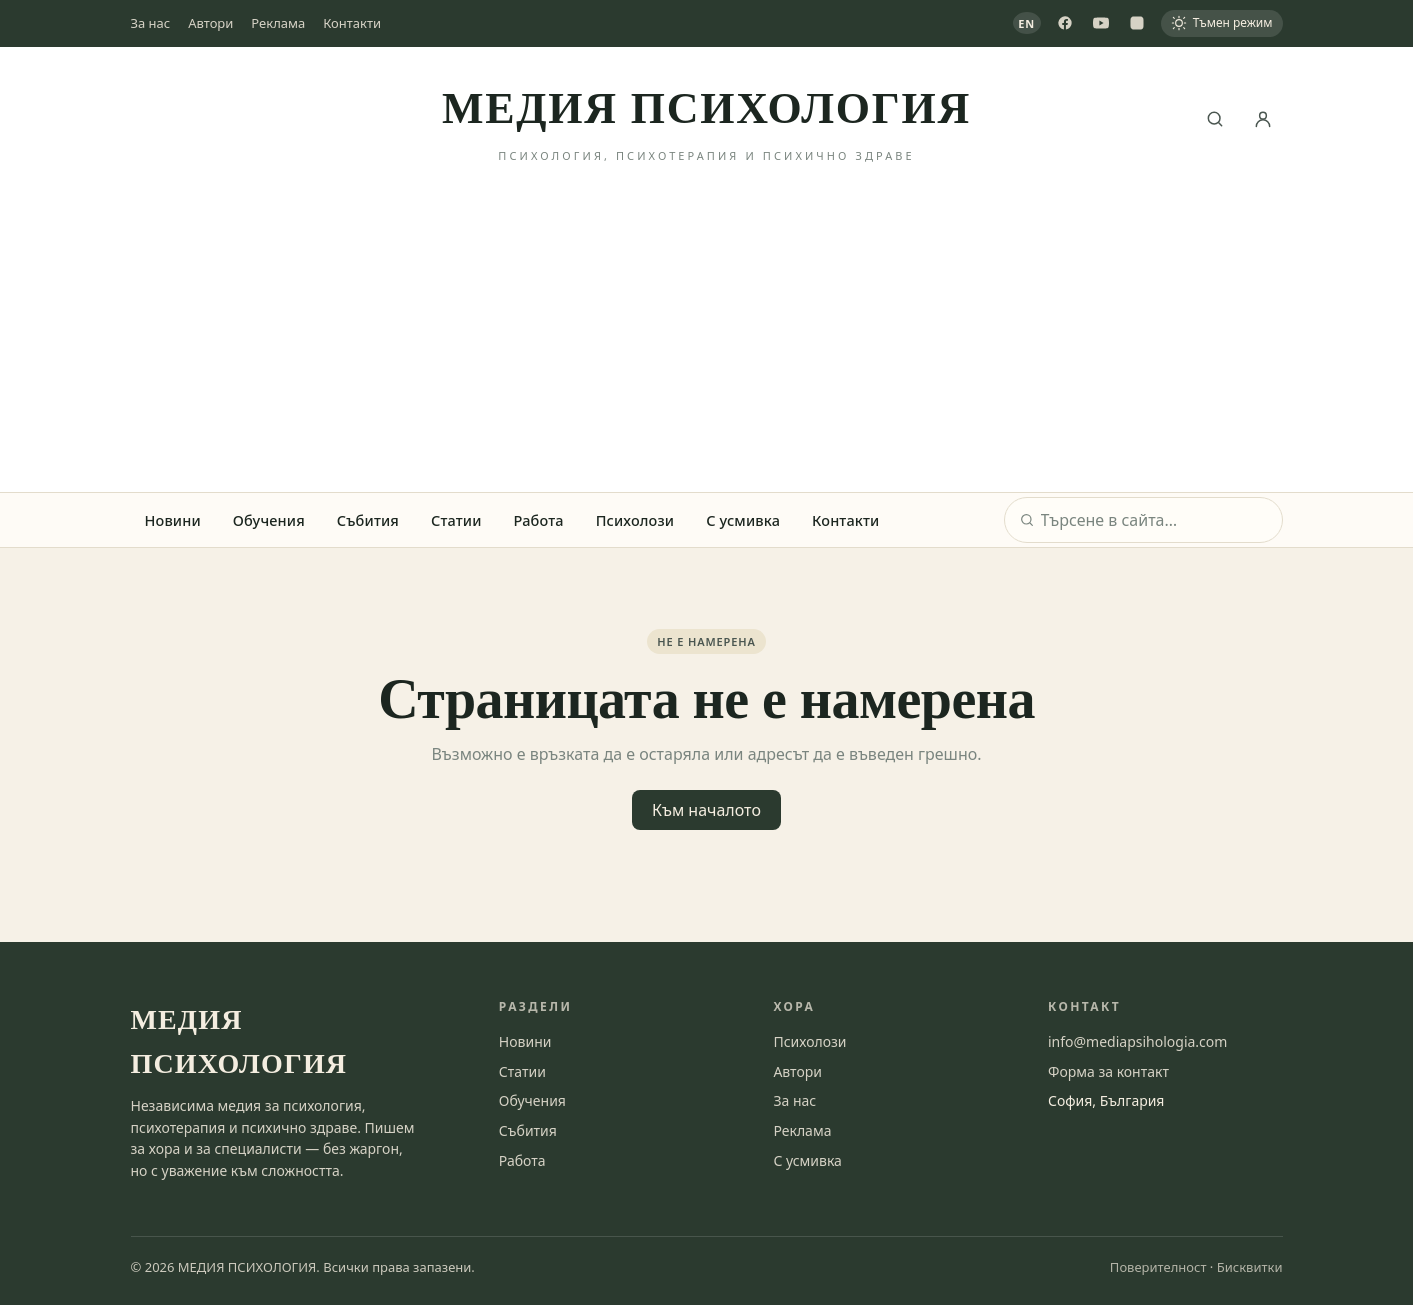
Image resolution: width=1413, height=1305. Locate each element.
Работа (539, 520)
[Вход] (1263, 119)
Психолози (635, 520)
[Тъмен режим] (1222, 23)
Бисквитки (1250, 1267)
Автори (210, 23)
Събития (368, 520)
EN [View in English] (1026, 23)
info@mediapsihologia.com (1137, 1041)
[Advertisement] (707, 342)
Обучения (269, 520)
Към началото (706, 810)
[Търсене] (1215, 119)
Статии (456, 520)
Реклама (278, 23)
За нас (151, 23)
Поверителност (1158, 1267)
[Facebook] (1065, 23)
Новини (173, 520)
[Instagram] (1137, 23)
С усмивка (743, 520)
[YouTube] (1101, 23)
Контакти (352, 23)
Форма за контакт (1108, 1071)
